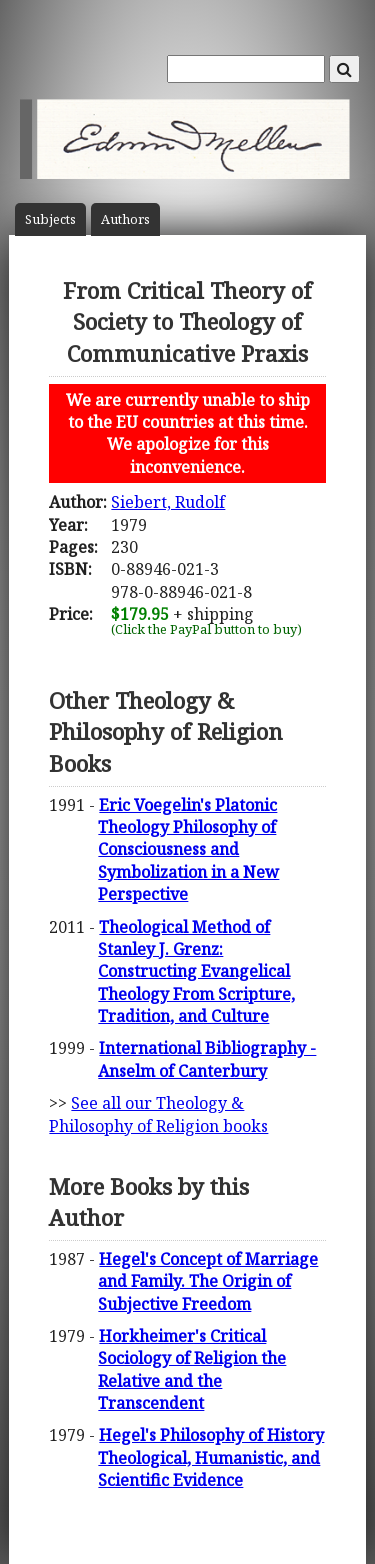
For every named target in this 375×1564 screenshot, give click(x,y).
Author (125, 219)
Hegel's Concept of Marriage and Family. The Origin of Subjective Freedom (208, 1281)
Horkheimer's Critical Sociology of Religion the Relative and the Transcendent (192, 1369)
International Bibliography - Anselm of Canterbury (207, 1059)
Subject (50, 219)
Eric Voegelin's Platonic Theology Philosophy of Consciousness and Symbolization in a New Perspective (188, 850)
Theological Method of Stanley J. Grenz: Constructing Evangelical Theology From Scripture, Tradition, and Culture (196, 972)
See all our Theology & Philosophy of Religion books (158, 1114)
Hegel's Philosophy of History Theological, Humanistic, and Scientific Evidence (211, 1457)
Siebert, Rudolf (168, 502)
